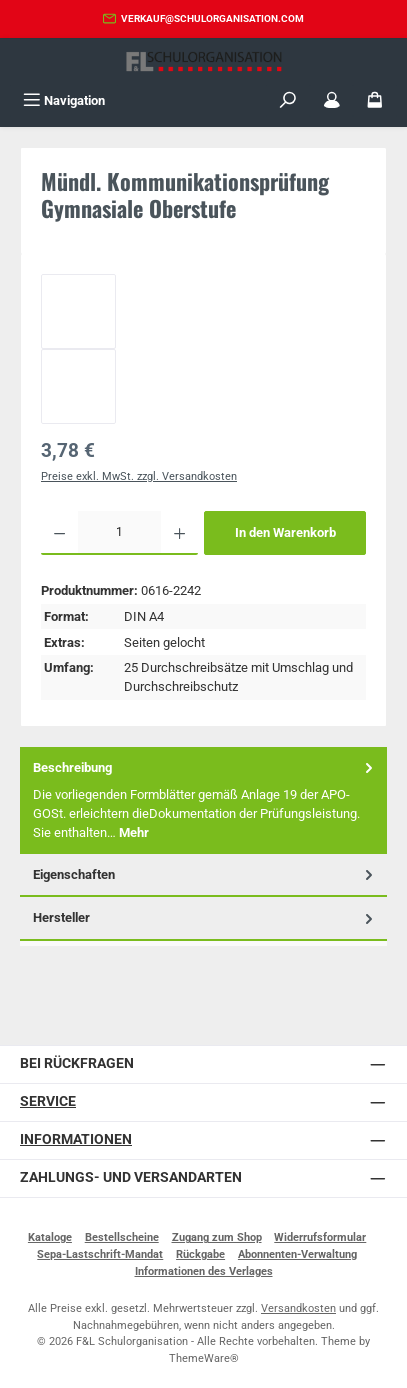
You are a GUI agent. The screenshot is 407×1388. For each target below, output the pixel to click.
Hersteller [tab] (205, 917)
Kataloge (50, 1237)
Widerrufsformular (320, 1237)
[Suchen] (288, 100)
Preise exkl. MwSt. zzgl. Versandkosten (139, 476)
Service (48, 1101)
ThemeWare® (204, 1358)
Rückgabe (200, 1254)
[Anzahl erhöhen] (179, 533)
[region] (203, 349)
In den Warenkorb (285, 532)
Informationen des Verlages (204, 1271)
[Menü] (64, 100)
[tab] (203, 800)
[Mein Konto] (332, 100)
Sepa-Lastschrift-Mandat (100, 1254)
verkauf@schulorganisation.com (212, 18)
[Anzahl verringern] (59, 533)
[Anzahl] (119, 533)
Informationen (76, 1139)
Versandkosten (298, 1308)
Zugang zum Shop (217, 1237)
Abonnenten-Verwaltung (297, 1254)
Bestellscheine (122, 1237)
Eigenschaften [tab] (205, 874)
